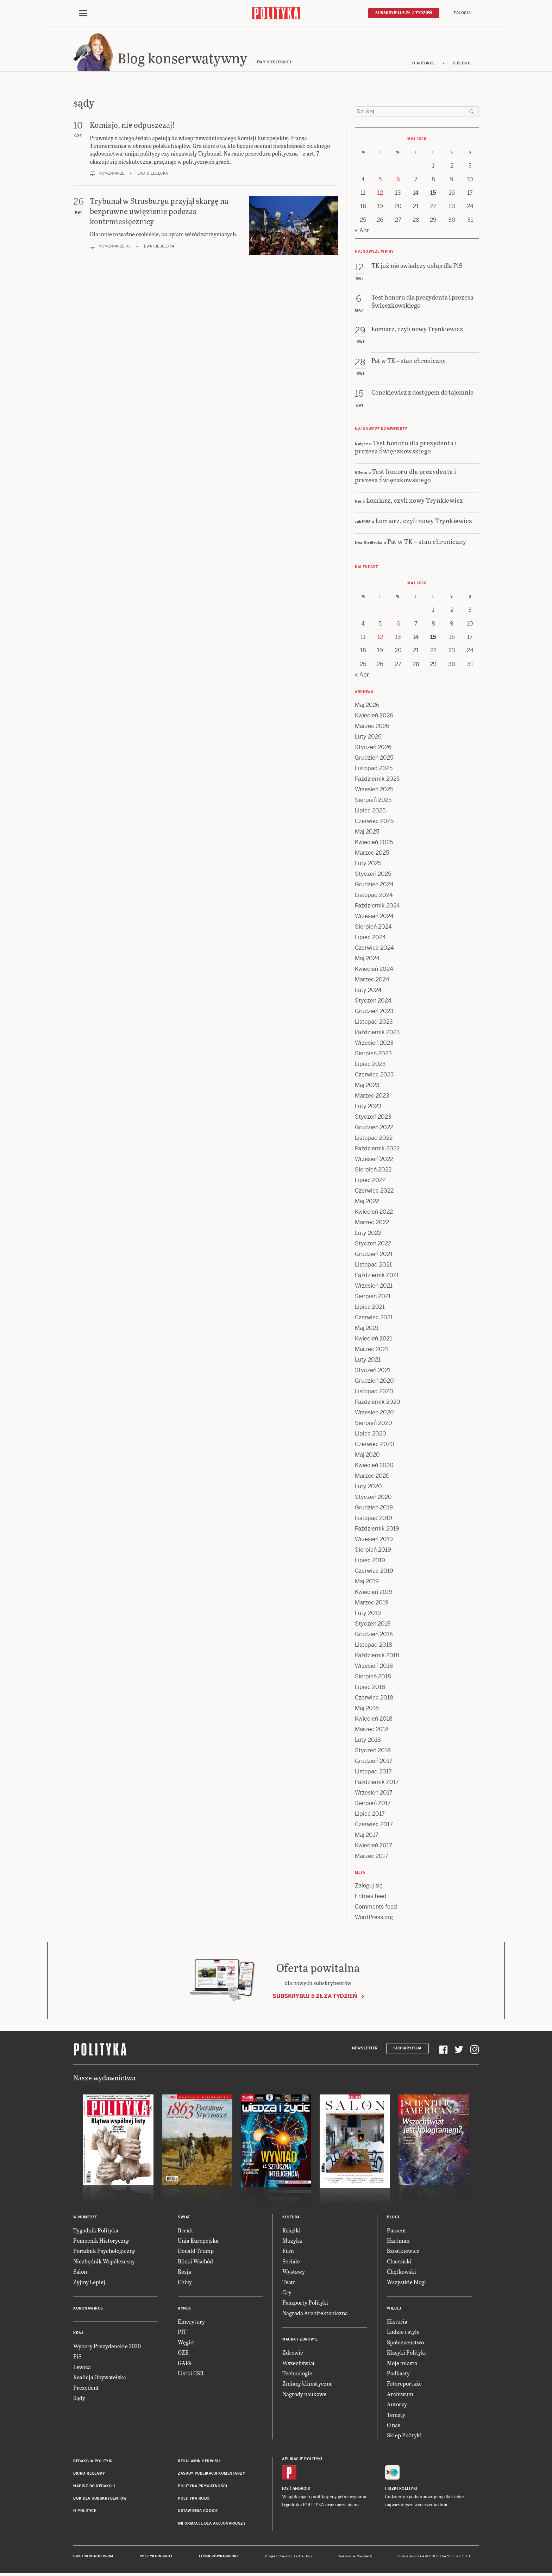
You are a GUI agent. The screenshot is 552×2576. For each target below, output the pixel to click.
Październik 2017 (377, 1783)
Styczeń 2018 (373, 1751)
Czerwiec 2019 (374, 1572)
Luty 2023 (368, 1107)
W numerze (85, 2218)
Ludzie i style (403, 2333)
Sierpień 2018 (373, 1677)
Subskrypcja (407, 2049)
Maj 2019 (367, 1582)
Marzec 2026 (372, 727)
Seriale (291, 2262)
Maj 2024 (367, 959)
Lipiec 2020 (370, 1434)
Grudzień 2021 (374, 1255)
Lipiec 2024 (370, 938)
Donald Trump (196, 2252)
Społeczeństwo (405, 2343)
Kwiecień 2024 (374, 970)
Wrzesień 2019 (374, 1540)
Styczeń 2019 (373, 1624)
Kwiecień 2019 (374, 1593)
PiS (77, 2358)
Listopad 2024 (374, 896)
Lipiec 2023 (370, 1065)
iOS (285, 2489)
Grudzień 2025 (374, 758)
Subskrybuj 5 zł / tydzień (403, 13)
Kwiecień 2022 (374, 1213)
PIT (182, 2333)
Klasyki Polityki (406, 2353)
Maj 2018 (367, 1709)
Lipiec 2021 (370, 1308)
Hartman (398, 2241)
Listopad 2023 (374, 1022)
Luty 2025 (368, 864)
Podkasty (398, 2374)
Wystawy (293, 2272)
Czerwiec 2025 (374, 822)
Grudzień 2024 (374, 885)
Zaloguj (462, 13)
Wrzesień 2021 (374, 1286)
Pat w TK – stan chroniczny (426, 542)
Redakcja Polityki (93, 2462)
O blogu (462, 64)
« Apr (362, 231)
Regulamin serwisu (199, 2462)
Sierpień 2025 (373, 801)
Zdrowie (292, 2353)
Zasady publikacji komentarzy (211, 2474)
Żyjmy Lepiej (89, 2283)
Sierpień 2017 (373, 1804)
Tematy (396, 2416)
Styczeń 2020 (373, 1498)
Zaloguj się (369, 1886)
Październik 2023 (377, 1033)
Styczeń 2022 (373, 1244)
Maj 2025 (367, 832)
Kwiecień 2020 (374, 1466)
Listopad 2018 (373, 1646)
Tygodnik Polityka (95, 2231)
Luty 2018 (368, 1741)
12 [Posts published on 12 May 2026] (380, 193)
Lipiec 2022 (370, 1181)
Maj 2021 (366, 1329)
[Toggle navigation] (83, 13)
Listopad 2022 (374, 1139)
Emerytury (191, 2322)
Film (288, 2252)
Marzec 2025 (372, 853)
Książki (291, 2231)
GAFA (185, 2364)
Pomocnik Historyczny (101, 2241)
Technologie (297, 2374)
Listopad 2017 (373, 1772)
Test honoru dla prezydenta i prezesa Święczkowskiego (406, 447)
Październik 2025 (377, 780)
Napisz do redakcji (94, 2487)
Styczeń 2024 (373, 1001)
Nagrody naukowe (304, 2395)
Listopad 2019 (373, 1519)
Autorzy (397, 2405)
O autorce (423, 64)
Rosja (184, 2272)
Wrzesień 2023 (374, 1044)
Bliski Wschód (195, 2262)
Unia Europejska (198, 2241)
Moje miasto (402, 2364)
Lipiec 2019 (370, 1561)
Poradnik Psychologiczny (104, 2252)
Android (301, 2489)
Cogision (285, 2557)
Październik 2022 (377, 1149)
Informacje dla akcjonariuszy (212, 2524)
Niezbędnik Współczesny (104, 2262)
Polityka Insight (156, 2557)
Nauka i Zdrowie (300, 2340)
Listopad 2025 (374, 769)
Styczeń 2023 (373, 1117)
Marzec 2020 (372, 1477)
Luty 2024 (368, 991)
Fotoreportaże (404, 2385)
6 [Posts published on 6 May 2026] (398, 180)
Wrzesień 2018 (374, 1667)
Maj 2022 (367, 1202)
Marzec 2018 (372, 1730)
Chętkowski (401, 2272)
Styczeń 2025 (373, 875)
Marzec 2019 (372, 1603)
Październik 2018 (377, 1656)
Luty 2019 (368, 1614)
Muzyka (292, 2241)
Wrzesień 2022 (374, 1160)
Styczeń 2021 (372, 1371)
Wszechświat (298, 2364)
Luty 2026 (368, 737)
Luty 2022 (368, 1234)
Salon (80, 2272)
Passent (396, 2231)
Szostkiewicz (403, 2252)
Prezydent (86, 2389)
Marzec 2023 (372, 1096)
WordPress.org (374, 1918)
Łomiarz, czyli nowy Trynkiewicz (414, 501)
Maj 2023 (367, 1086)
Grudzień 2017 (374, 1762)
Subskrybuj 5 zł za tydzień (314, 1997)
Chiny (185, 2283)
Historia (397, 2322)
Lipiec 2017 (370, 1814)
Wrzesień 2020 (374, 1413)
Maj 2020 (367, 1455)
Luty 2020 (368, 1487)
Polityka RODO (194, 2499)
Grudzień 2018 (374, 1635)
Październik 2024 (377, 906)
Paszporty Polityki (305, 2304)
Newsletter (365, 2049)
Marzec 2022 (372, 1223)
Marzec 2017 (371, 1857)
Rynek (184, 2309)
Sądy (79, 2399)
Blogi (393, 2218)
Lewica (82, 2368)
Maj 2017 (366, 1836)
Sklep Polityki (404, 2436)
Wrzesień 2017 (374, 1793)
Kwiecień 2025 (374, 843)
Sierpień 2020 (373, 1424)
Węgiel (186, 2343)
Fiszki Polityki (401, 2489)
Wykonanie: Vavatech (355, 2557)
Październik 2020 (377, 1403)
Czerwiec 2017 (374, 1825)
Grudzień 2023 (374, 1012)
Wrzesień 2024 (374, 917)
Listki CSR (190, 2374)
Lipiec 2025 (370, 811)
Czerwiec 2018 (374, 1698)
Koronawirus (88, 2309)
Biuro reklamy (89, 2474)
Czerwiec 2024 (374, 949)
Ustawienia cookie (198, 2512)
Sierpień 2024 (373, 927)
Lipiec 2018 (370, 1688)
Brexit (185, 2231)
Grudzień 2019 (374, 1508)
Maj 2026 (367, 706)
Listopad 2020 (374, 1392)
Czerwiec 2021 (374, 1318)
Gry (286, 2293)
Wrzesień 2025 (374, 790)
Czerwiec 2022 (374, 1191)
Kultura (291, 2218)
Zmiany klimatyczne (307, 2385)
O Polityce (84, 2512)
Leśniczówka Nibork (219, 2557)
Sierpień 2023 (373, 1054)
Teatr (288, 2283)
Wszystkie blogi (406, 2283)
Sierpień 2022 (373, 1170)
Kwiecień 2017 (373, 1846)
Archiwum (400, 2395)
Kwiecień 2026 (374, 716)
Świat (184, 2218)
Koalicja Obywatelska (99, 2378)
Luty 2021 (368, 1360)
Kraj (78, 2334)
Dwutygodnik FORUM (93, 2557)
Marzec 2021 (371, 1350)
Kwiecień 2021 (373, 1339)
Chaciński (399, 2262)
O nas (393, 2426)
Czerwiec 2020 (374, 1445)
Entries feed (371, 1897)
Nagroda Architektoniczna (315, 2314)
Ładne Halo (303, 2557)
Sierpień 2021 (373, 1297)
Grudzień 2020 (374, 1382)
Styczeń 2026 (373, 748)
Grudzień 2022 (374, 1128)
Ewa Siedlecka (153, 174)
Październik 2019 (377, 1529)
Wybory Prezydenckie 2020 (107, 2347)
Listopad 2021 (373, 1265)
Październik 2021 (377, 1276)
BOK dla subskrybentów (100, 2499)
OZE (183, 2353)
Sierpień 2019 (373, 1550)
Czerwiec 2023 (374, 1075)
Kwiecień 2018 (374, 1719)
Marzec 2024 (372, 980)
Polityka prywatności (202, 2487)
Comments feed (376, 1907)
